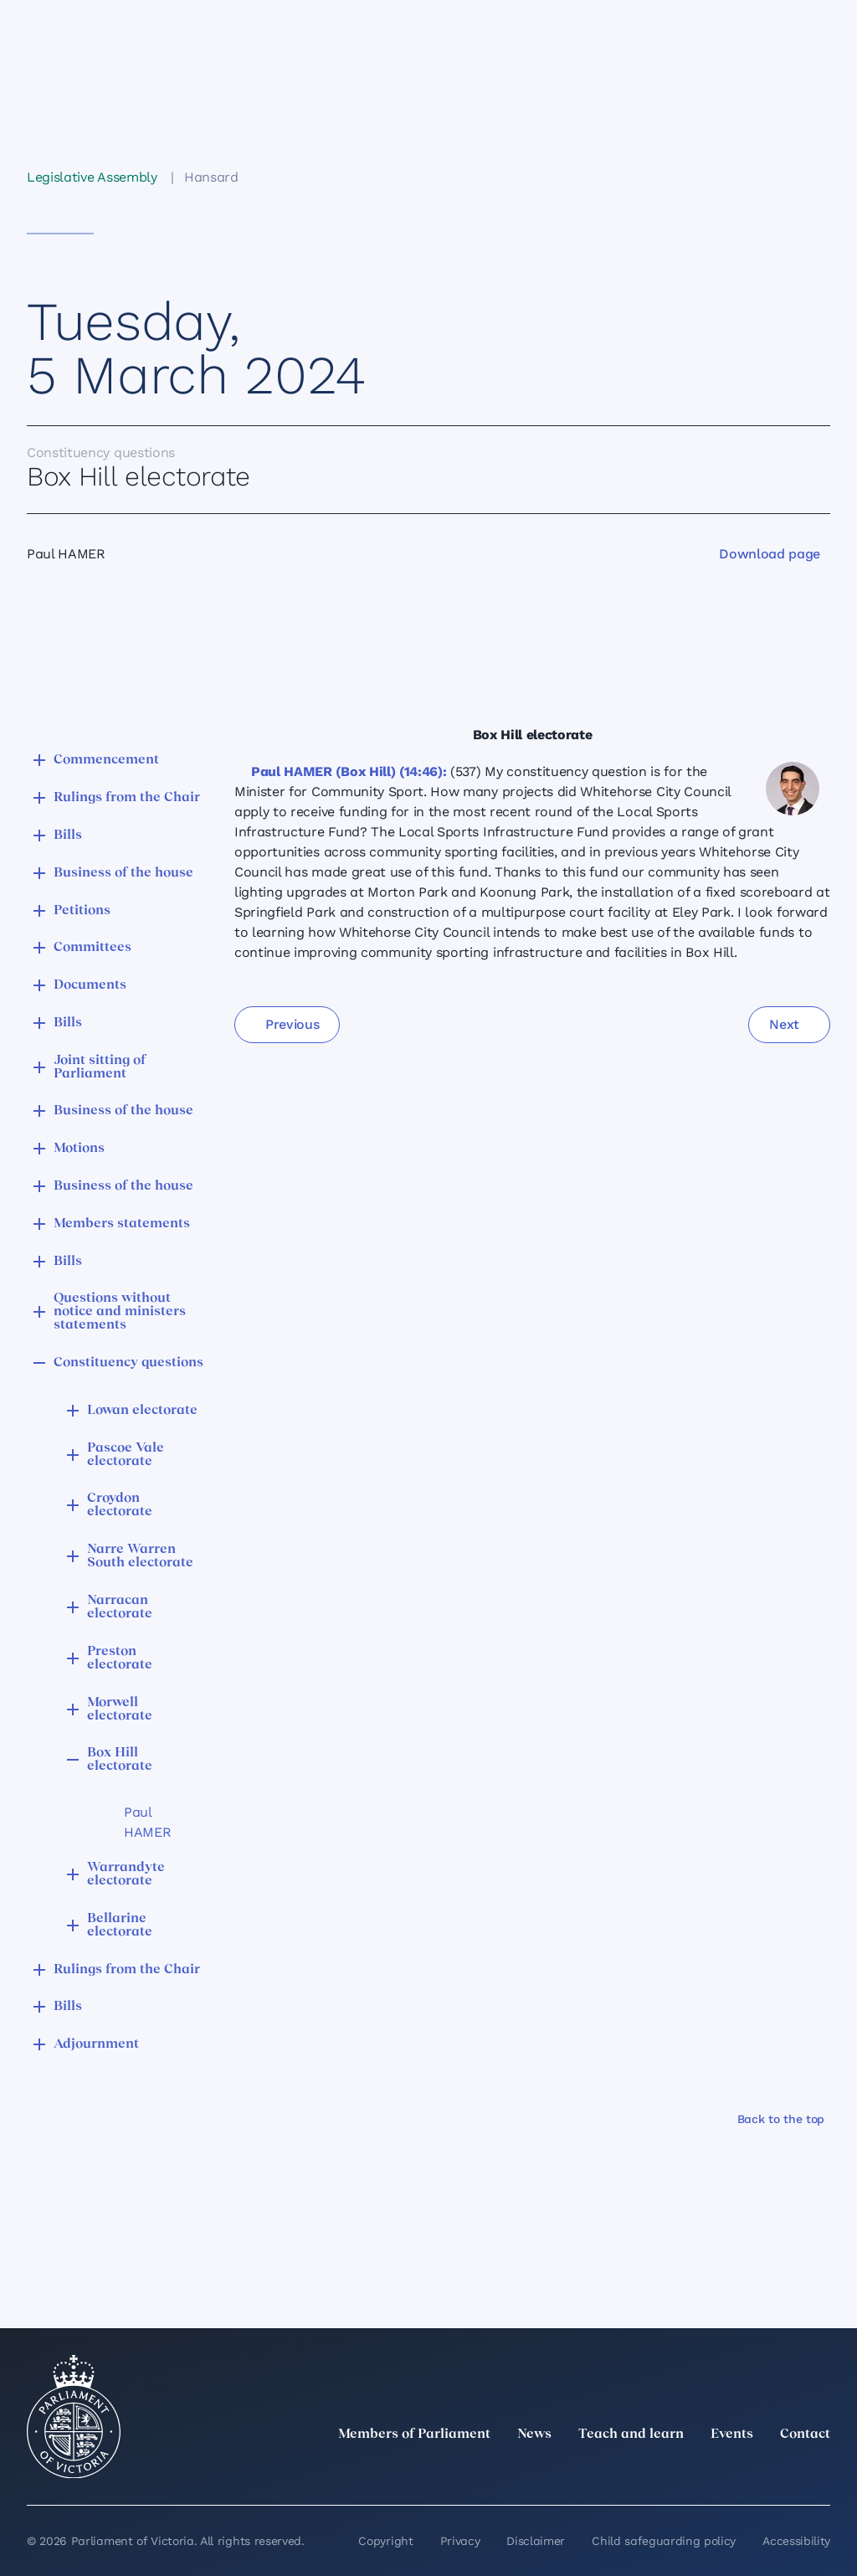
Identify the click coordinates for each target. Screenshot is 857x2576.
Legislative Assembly (92, 177)
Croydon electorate (119, 1505)
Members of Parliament (414, 2434)
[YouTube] (783, 2471)
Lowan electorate (142, 1411)
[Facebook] (746, 2471)
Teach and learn (631, 2434)
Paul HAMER (147, 1822)
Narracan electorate (119, 1607)
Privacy (460, 2541)
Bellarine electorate (119, 1925)
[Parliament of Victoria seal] (74, 2417)
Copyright (385, 2541)
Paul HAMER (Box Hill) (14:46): (348, 771)
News (534, 2434)
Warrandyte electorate (126, 1874)
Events (732, 2434)
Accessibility (796, 2541)
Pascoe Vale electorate (125, 1455)
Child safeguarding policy (664, 2541)
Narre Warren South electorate (140, 1556)
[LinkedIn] (673, 2471)
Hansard (211, 177)
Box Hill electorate (119, 1759)
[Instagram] (709, 2471)
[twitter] (636, 2471)
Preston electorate (119, 1658)
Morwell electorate (119, 1709)
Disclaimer (535, 2541)
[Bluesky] (820, 2471)
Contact (805, 2434)
